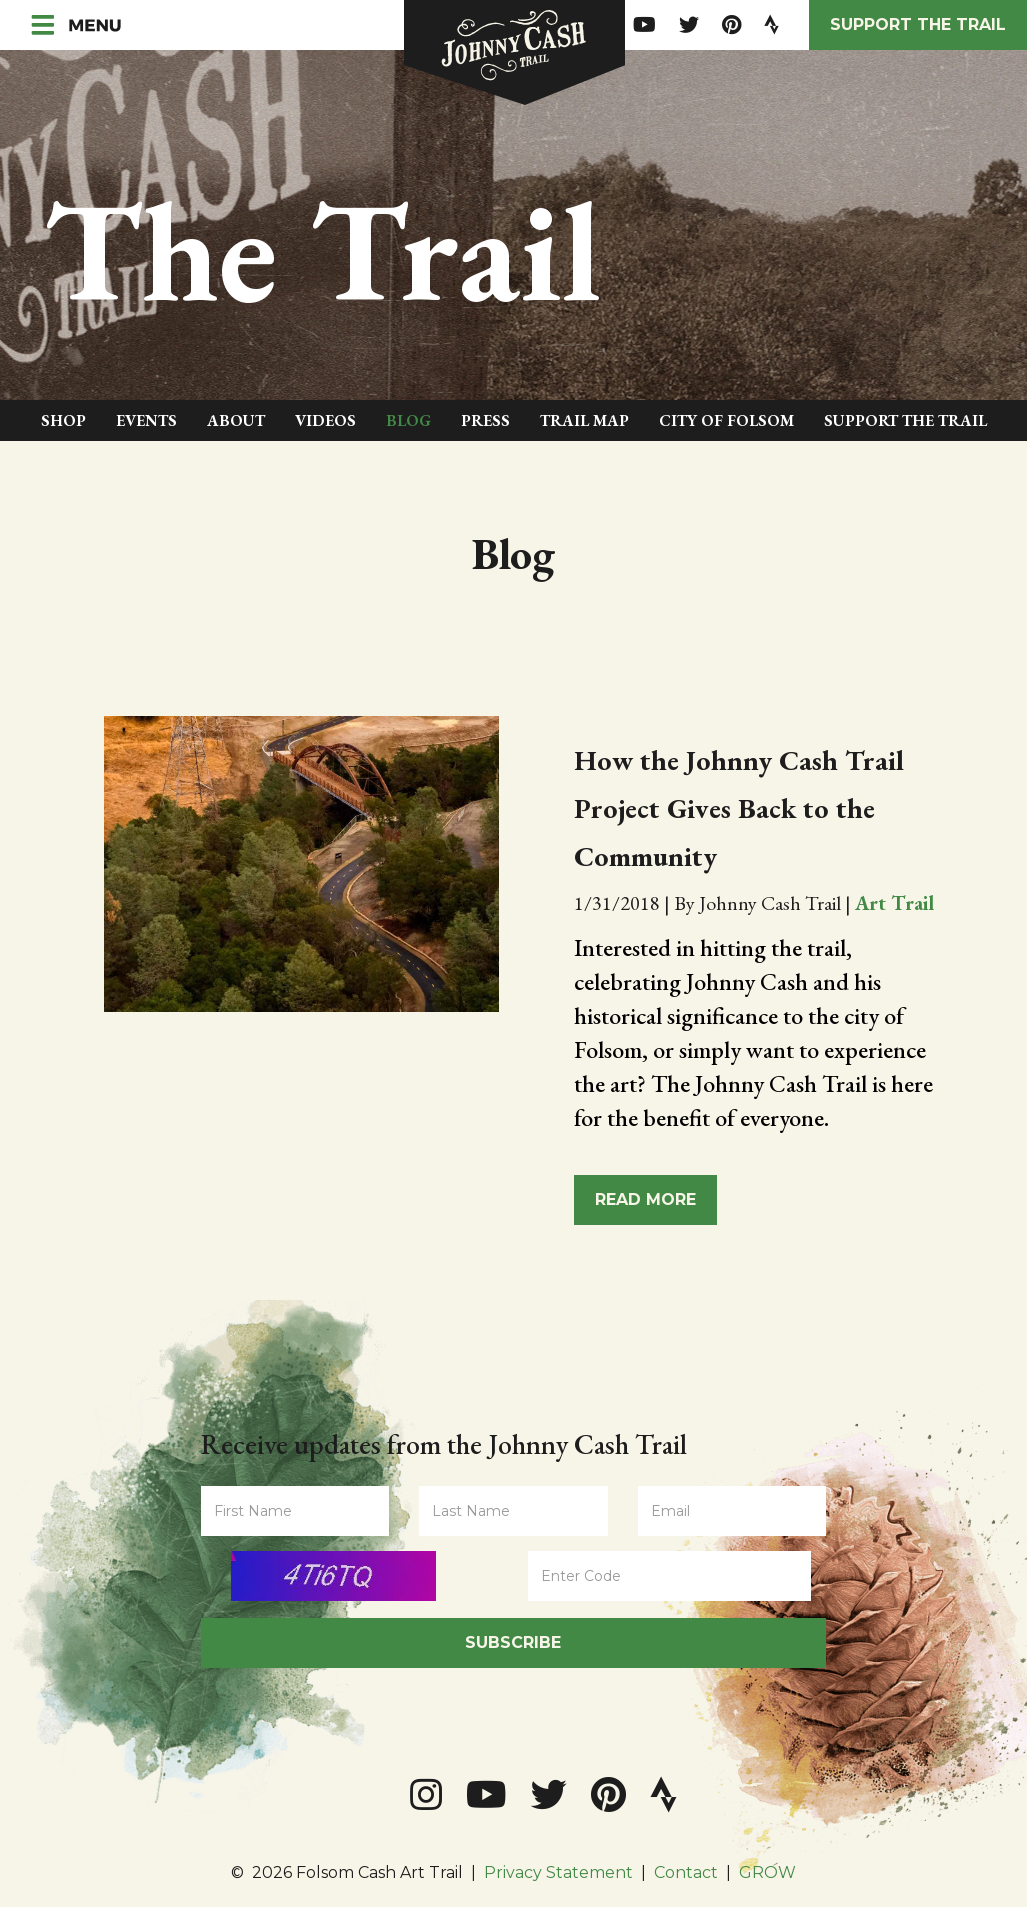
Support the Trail (918, 24)
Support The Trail (905, 420)
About (236, 420)
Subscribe (513, 1642)
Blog (408, 420)
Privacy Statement (558, 1872)
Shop (63, 420)
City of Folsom (726, 420)
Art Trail (894, 903)
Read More (645, 1199)
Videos (325, 420)
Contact (686, 1872)
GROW (767, 1872)
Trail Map (584, 420)
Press (485, 420)
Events (146, 420)
